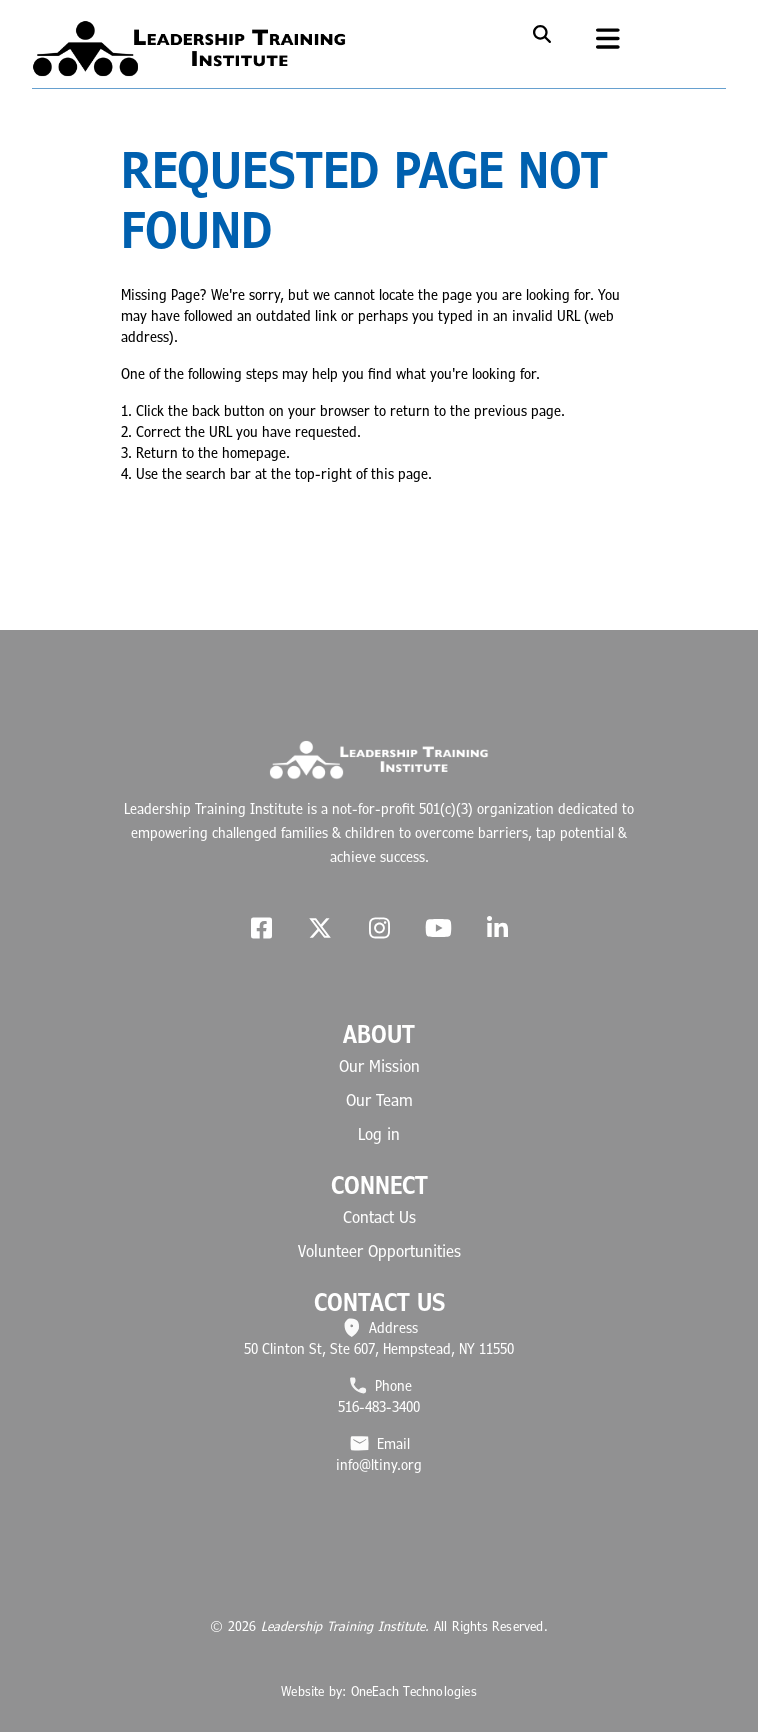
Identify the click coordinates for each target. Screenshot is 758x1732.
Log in (379, 1134)
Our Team (379, 1100)
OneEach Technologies (414, 1691)
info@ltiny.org (379, 1464)
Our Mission (379, 1066)
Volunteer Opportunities (379, 1251)
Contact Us (379, 1217)
